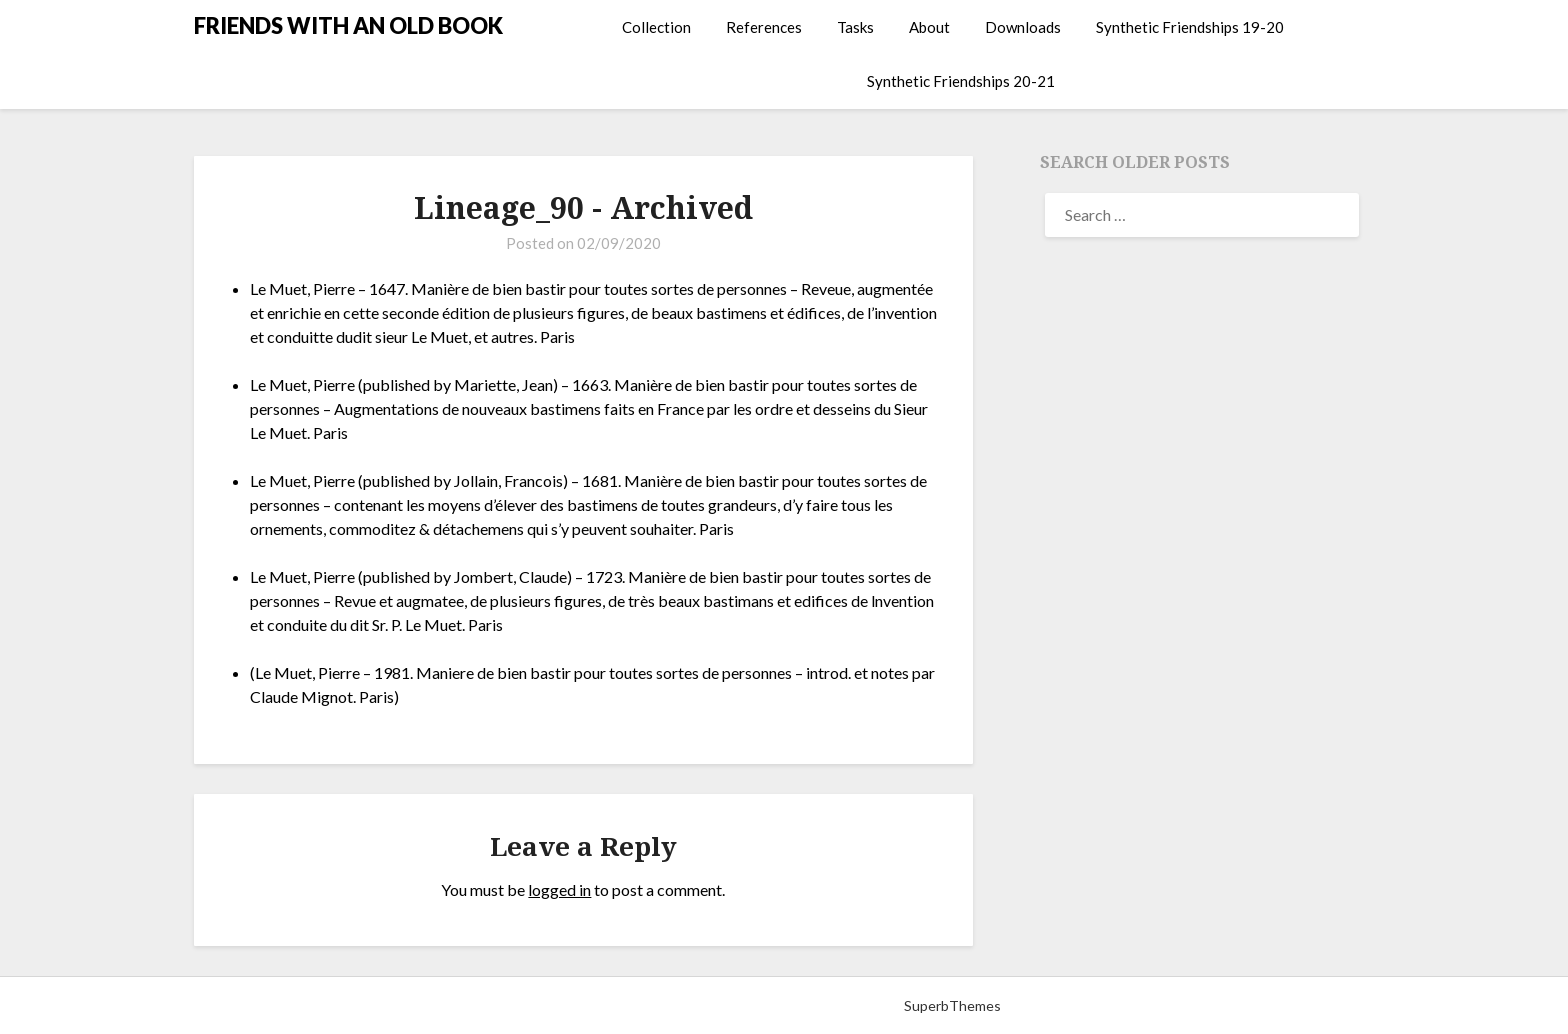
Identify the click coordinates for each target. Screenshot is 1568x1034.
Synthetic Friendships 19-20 (1190, 27)
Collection (656, 27)
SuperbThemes (952, 1005)
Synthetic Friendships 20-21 (961, 81)
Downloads (1023, 27)
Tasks (855, 27)
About (929, 27)
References (764, 27)
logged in (559, 889)
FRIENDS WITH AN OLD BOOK (348, 25)
